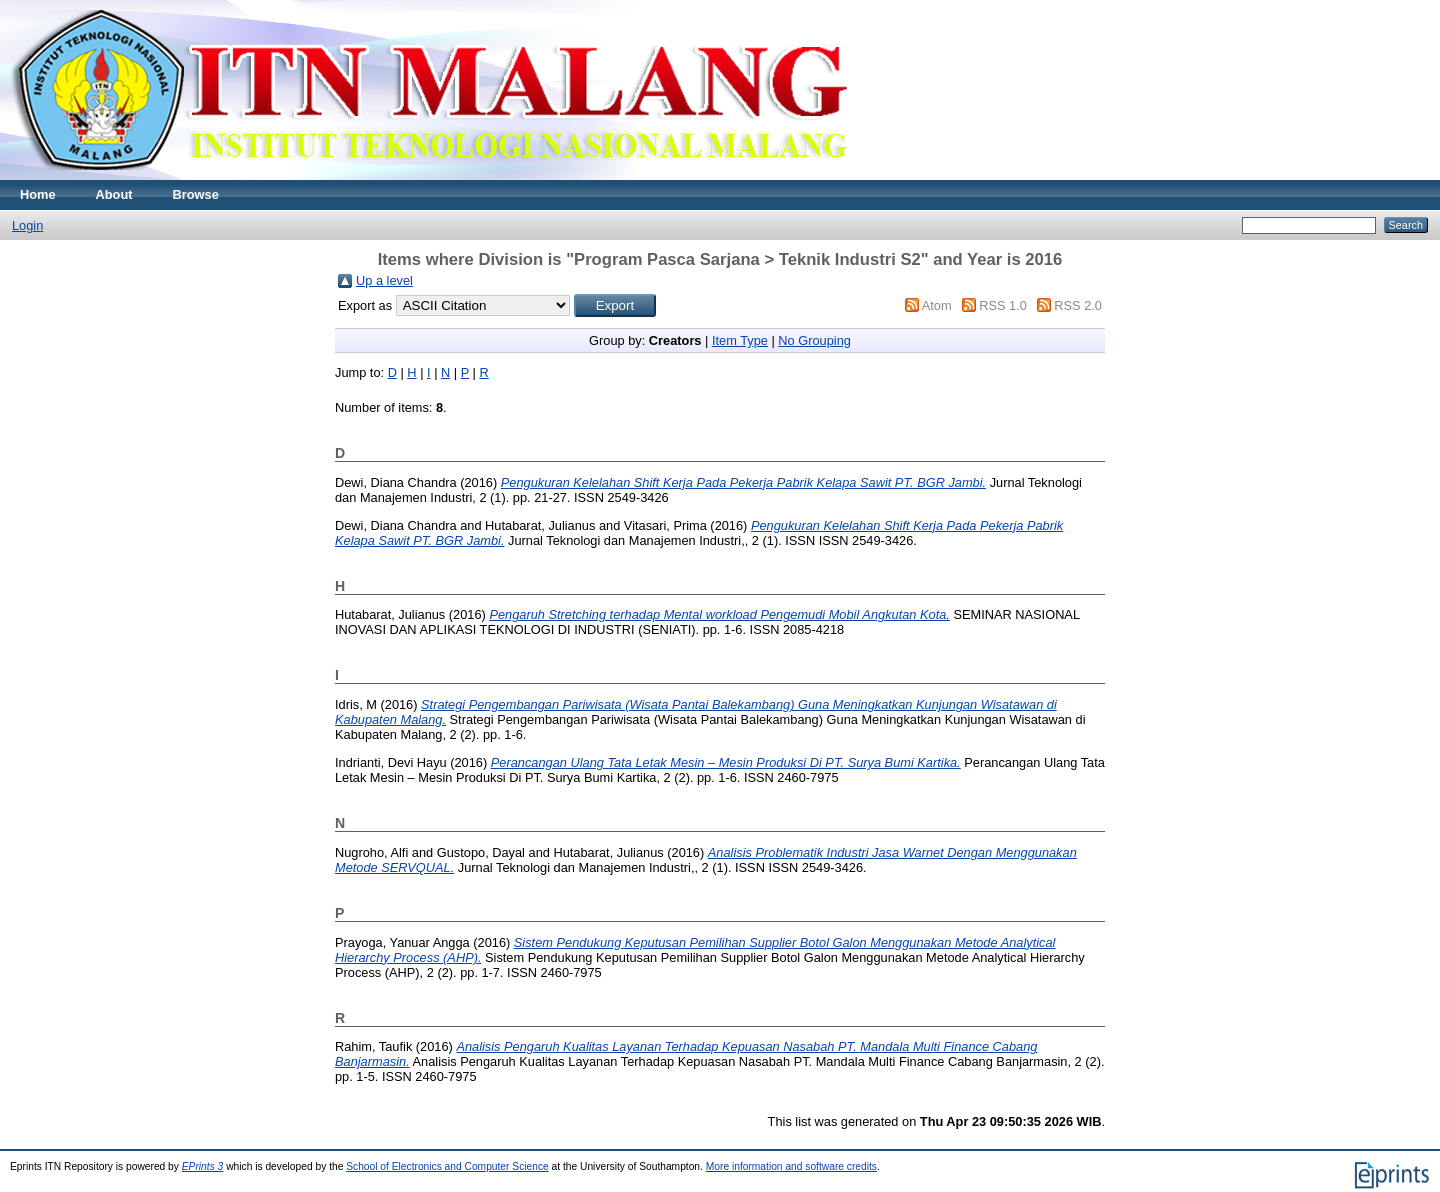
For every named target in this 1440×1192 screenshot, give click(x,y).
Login (27, 225)
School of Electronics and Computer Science (447, 1166)
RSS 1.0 (1003, 305)
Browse (196, 194)
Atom (937, 305)
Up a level (384, 280)
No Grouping (814, 340)
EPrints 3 (203, 1166)
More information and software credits (791, 1166)
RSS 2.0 (1078, 305)
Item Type (740, 340)
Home (38, 194)
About (114, 194)
